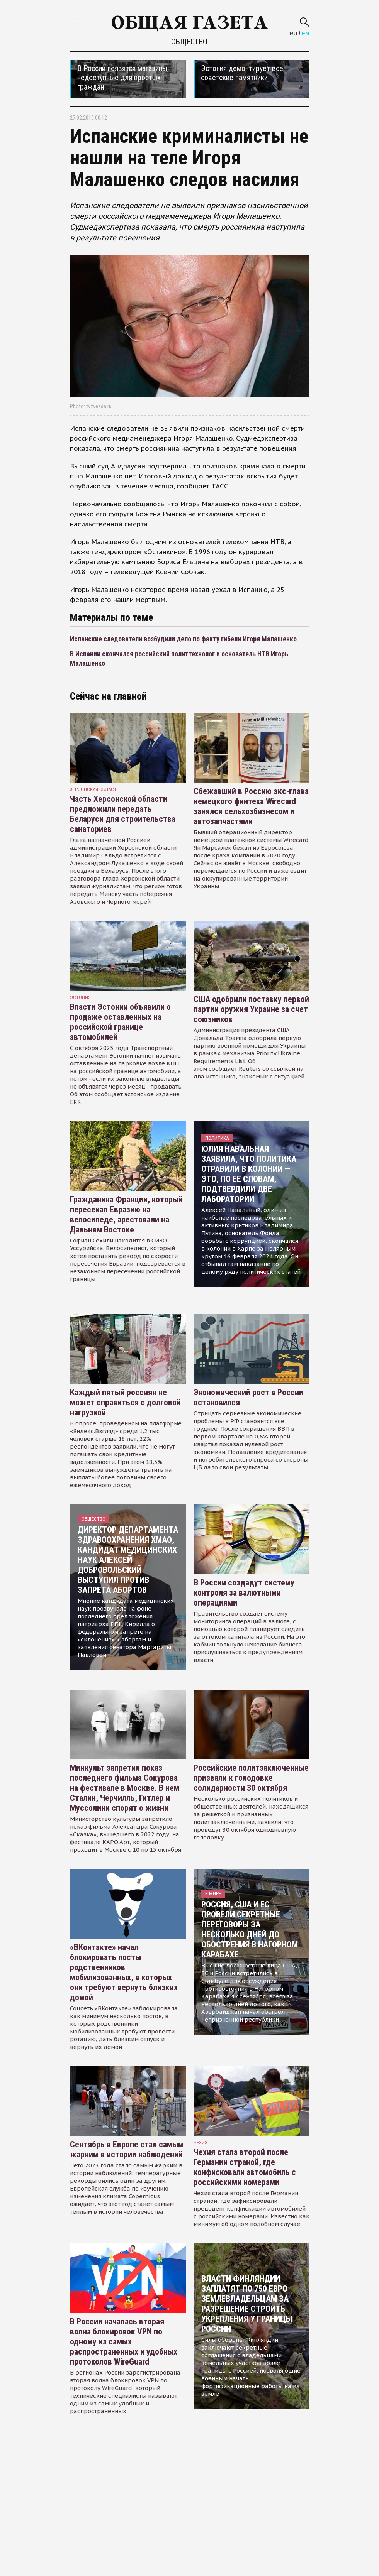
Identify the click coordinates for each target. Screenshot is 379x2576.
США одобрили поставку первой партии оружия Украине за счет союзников (251, 1009)
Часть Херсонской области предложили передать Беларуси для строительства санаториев (122, 814)
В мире (213, 1894)
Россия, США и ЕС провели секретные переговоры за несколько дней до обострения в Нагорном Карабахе (249, 1929)
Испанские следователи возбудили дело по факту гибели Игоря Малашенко (183, 639)
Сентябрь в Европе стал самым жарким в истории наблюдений (127, 2149)
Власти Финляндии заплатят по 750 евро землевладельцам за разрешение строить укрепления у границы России (246, 2304)
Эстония (80, 997)
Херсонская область (95, 789)
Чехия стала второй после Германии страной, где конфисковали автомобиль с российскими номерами (245, 2167)
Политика (217, 1138)
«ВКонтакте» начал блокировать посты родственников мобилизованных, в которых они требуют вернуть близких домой (124, 1972)
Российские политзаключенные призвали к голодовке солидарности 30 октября (251, 1778)
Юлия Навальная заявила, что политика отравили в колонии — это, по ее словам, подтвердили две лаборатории (248, 1174)
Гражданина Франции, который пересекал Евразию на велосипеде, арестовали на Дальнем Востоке (126, 1214)
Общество (189, 41)
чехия (200, 2142)
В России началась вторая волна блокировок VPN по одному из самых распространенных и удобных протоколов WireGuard (123, 2341)
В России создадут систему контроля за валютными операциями (244, 1592)
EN (305, 33)
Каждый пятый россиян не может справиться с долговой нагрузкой (125, 1402)
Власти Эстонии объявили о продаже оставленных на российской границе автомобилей (120, 1022)
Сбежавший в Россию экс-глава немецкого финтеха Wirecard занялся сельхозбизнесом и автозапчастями (251, 806)
